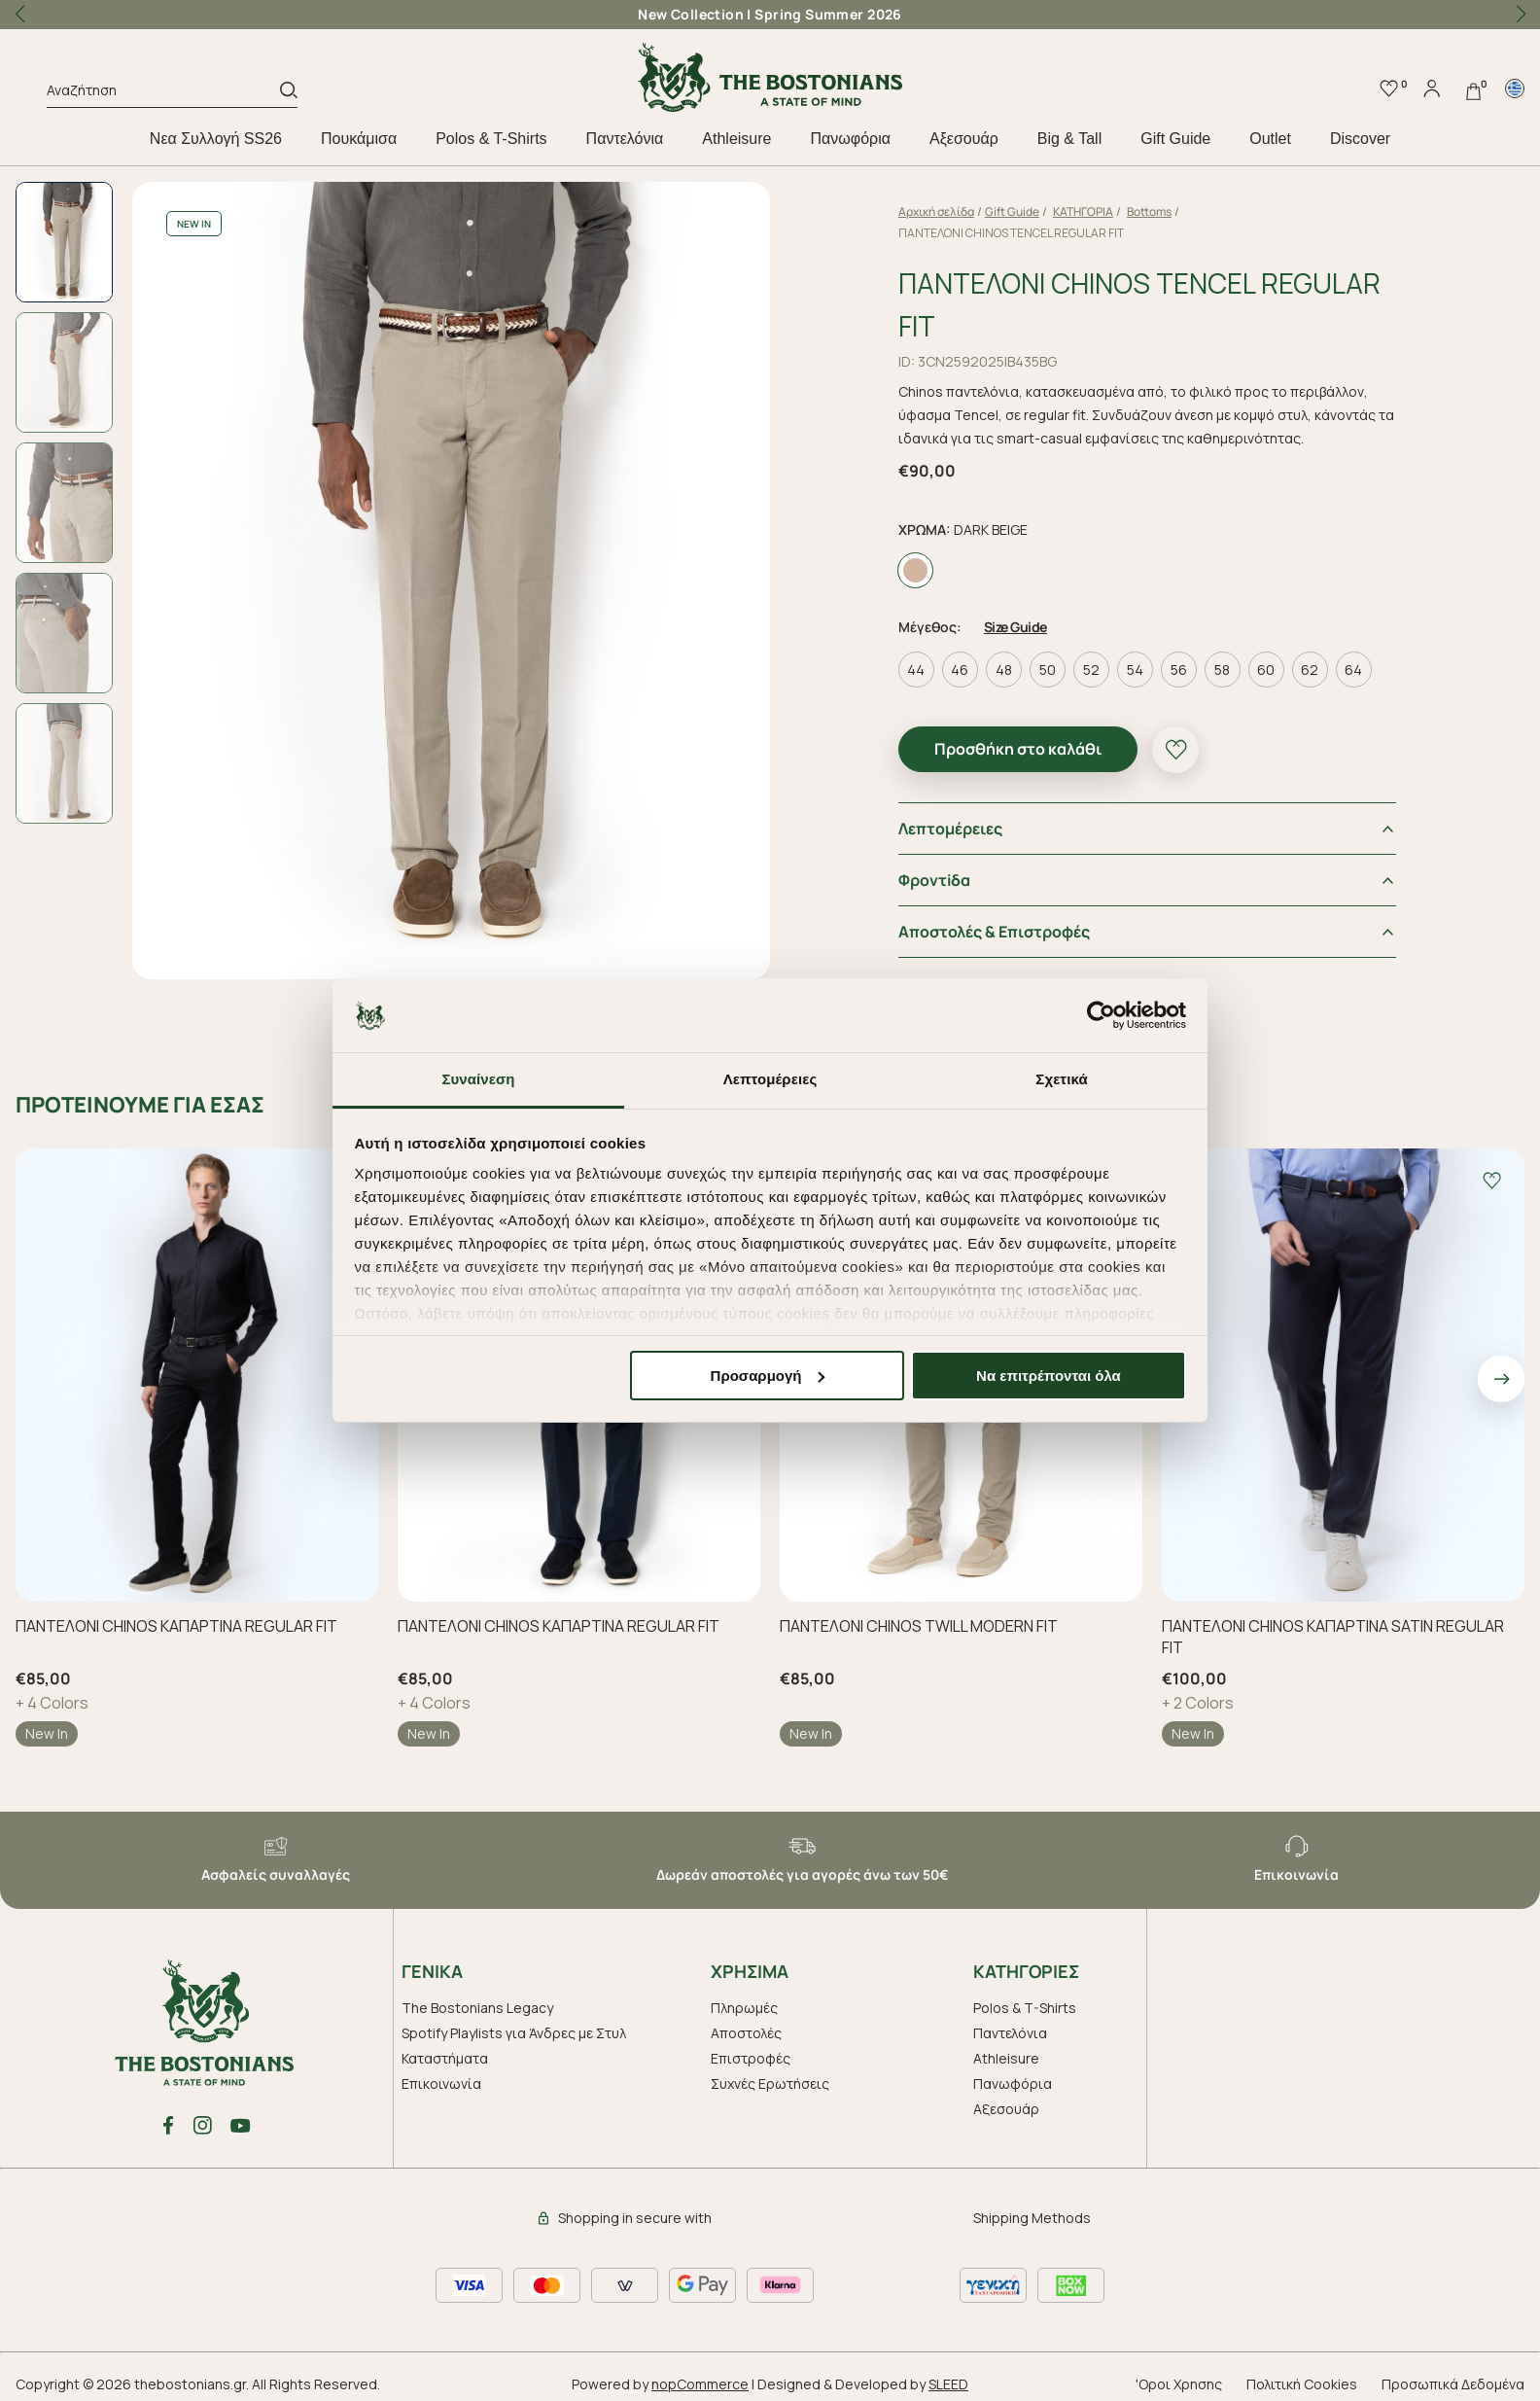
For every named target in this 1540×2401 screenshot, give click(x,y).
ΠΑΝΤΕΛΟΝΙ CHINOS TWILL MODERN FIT (919, 1626)
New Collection (691, 14)
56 (1179, 669)
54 (1135, 669)
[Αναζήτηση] (163, 93)
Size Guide (1015, 627)
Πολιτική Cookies (1301, 2384)
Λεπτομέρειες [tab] (770, 1079)
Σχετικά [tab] (1061, 1079)
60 (1266, 669)
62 (1309, 669)
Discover (1360, 138)
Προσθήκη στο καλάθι (1018, 748)
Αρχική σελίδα (936, 211)
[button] (1520, 14)
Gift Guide (1175, 138)
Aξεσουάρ (963, 138)
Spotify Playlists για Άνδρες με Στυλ (514, 2033)
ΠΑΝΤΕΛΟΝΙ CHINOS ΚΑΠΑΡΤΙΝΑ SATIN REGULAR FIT (1333, 1636)
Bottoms (1149, 211)
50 (1047, 669)
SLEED (948, 2384)
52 (1091, 669)
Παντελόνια (625, 138)
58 (1222, 669)
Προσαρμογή (768, 1375)
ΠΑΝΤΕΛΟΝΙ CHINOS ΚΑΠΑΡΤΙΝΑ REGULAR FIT (176, 1626)
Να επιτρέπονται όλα (1048, 1375)
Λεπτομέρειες (950, 828)
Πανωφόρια (850, 138)
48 (1004, 669)
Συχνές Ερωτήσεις (770, 2083)
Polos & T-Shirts (491, 138)
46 (959, 669)
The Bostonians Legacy (477, 2007)
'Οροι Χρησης (1179, 2384)
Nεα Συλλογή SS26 (216, 138)
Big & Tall (1069, 138)
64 (1353, 669)
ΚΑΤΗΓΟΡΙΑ (1083, 211)
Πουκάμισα (359, 138)
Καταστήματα (445, 2058)
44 (916, 669)
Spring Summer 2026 (828, 14)
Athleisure (736, 138)
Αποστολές (746, 2033)
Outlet (1270, 138)
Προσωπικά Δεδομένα (1453, 2384)
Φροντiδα (934, 880)
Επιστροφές (750, 2058)
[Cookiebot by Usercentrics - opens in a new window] (1101, 1015)
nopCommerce (700, 2384)
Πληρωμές (744, 2007)
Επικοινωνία (441, 2083)
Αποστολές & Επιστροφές (994, 931)
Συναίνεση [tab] (477, 1079)
